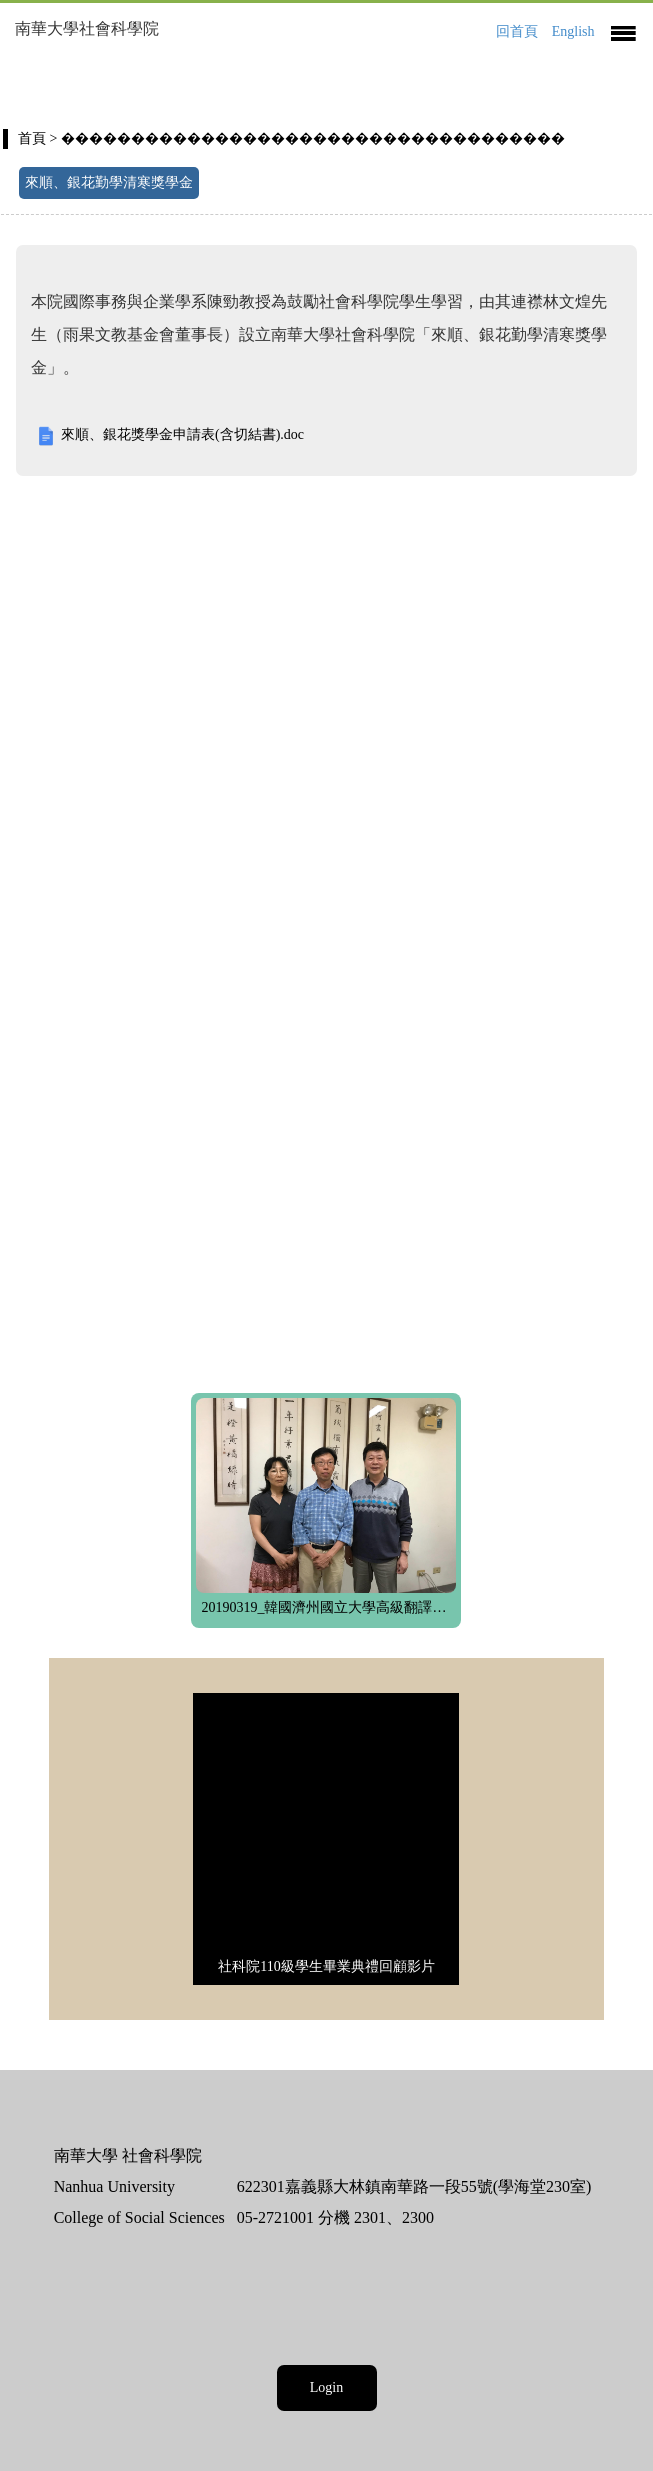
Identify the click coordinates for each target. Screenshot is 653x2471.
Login (326, 2387)
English (573, 31)
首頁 (32, 138)
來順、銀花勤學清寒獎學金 (109, 182)
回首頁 (517, 31)
